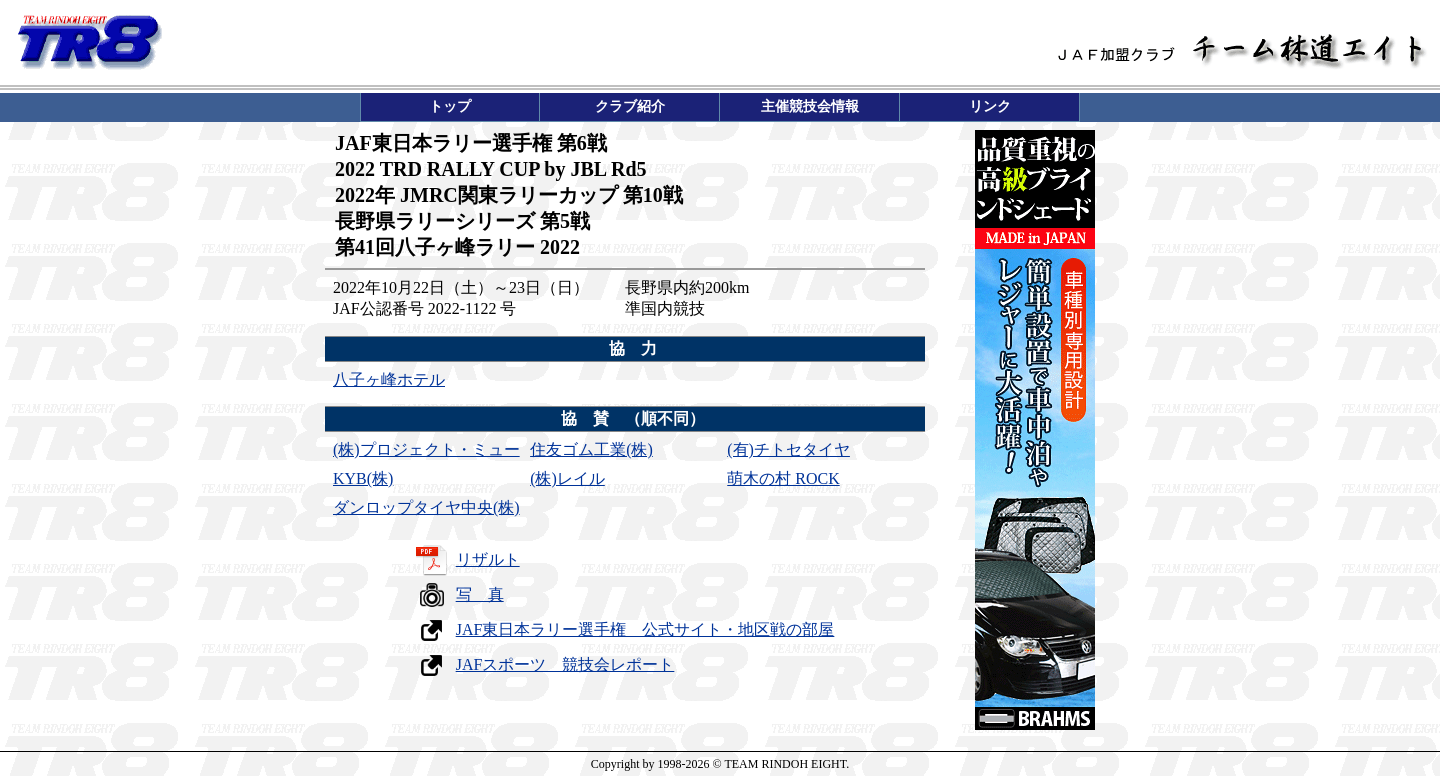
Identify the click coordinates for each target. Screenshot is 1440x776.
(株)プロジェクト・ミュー (426, 449)
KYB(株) (363, 478)
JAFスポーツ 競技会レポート (565, 664)
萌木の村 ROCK (783, 478)
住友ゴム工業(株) (591, 449)
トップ (450, 106)
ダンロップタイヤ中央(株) (426, 507)
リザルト (488, 559)
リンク (990, 106)
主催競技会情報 (810, 106)
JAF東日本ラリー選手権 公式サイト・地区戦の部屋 (645, 629)
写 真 (480, 594)
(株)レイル (567, 478)
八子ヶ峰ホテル (389, 379)
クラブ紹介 (630, 106)
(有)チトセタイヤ (788, 449)
